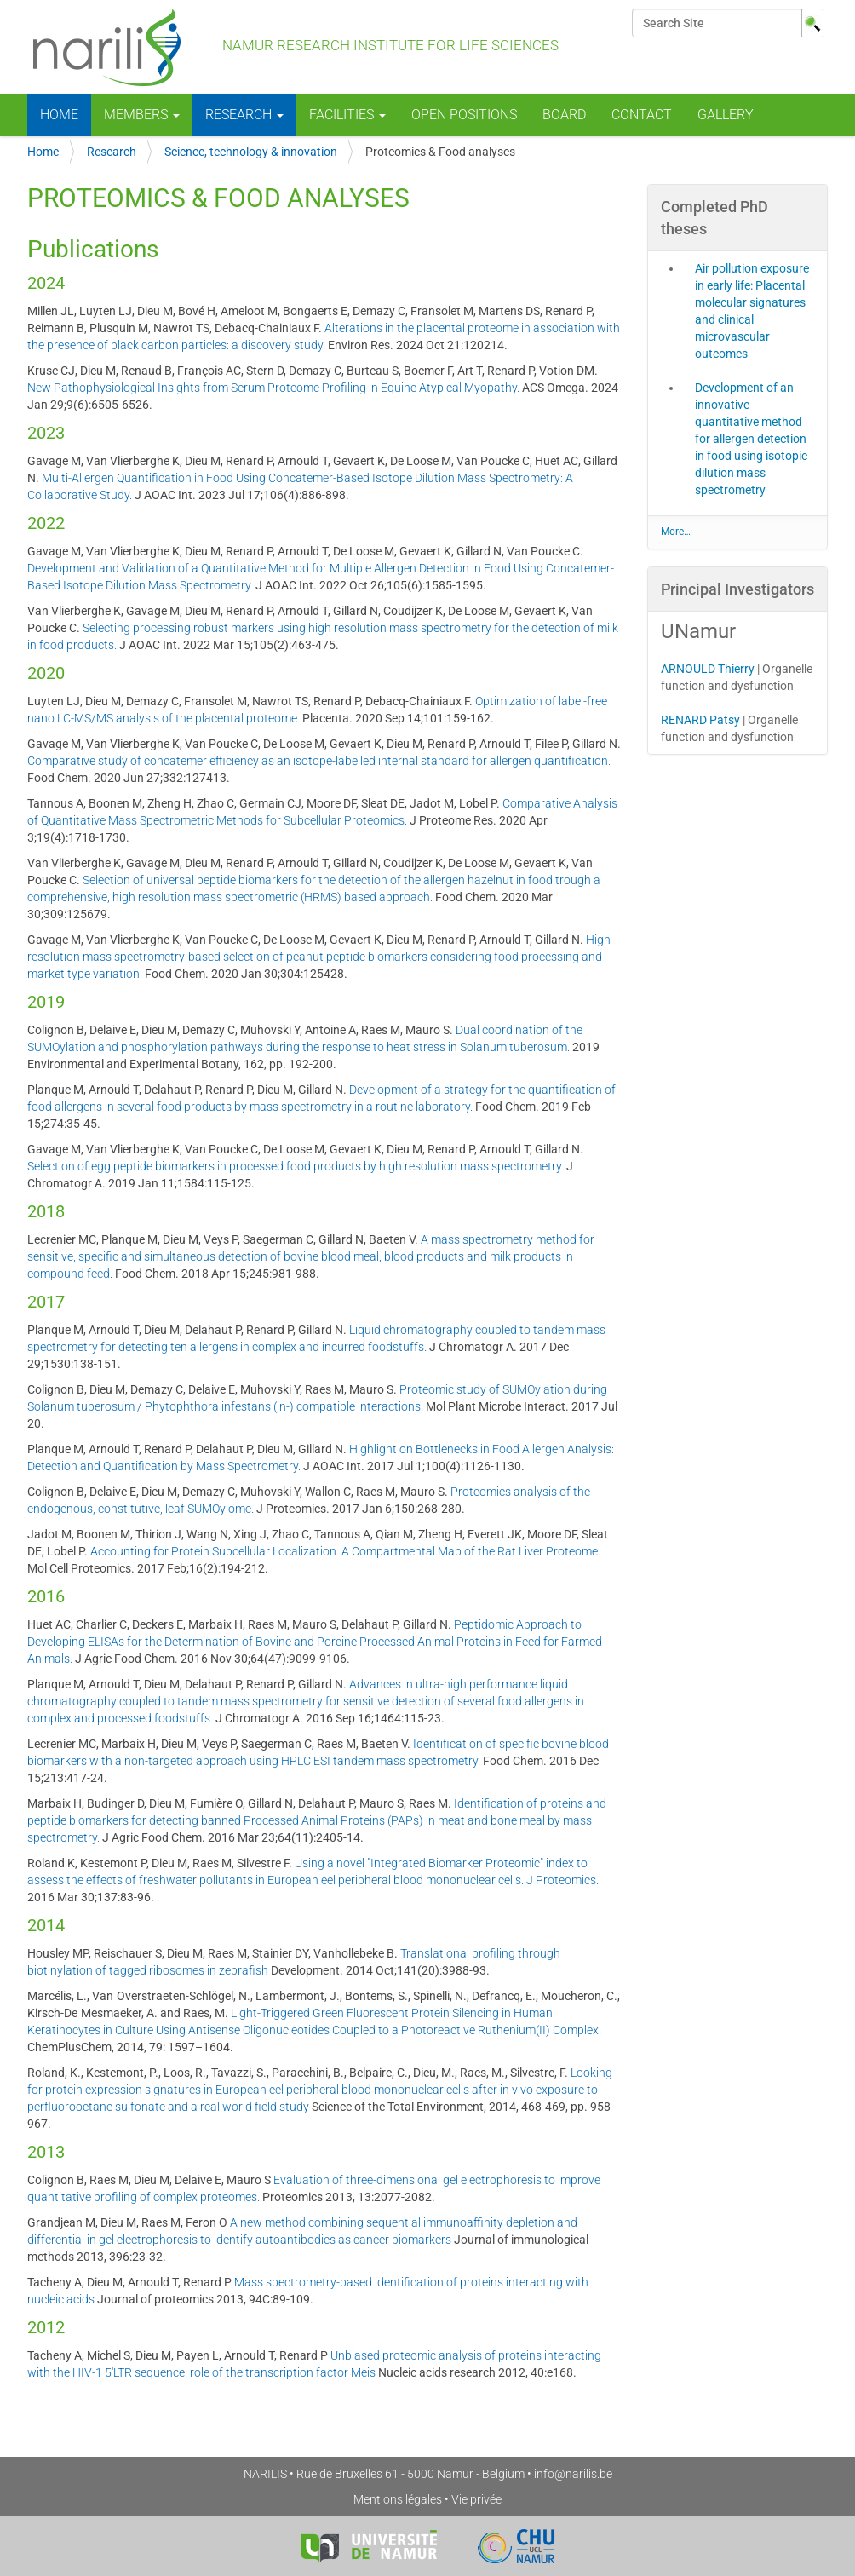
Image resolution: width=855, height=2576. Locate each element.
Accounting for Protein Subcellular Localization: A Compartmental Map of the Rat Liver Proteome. (345, 1551)
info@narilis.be (573, 2474)
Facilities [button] (347, 114)
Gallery (725, 114)
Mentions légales (397, 2499)
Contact (641, 114)
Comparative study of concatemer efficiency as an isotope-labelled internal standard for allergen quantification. (319, 761)
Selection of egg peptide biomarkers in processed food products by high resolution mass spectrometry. (295, 1166)
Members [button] (142, 114)
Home (59, 114)
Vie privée (476, 2499)
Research (111, 151)
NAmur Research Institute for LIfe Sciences (293, 46)
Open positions (464, 114)
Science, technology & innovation (250, 151)
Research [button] (244, 114)
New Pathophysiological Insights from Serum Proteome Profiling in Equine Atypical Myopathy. (273, 387)
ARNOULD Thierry (708, 669)
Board (564, 114)
